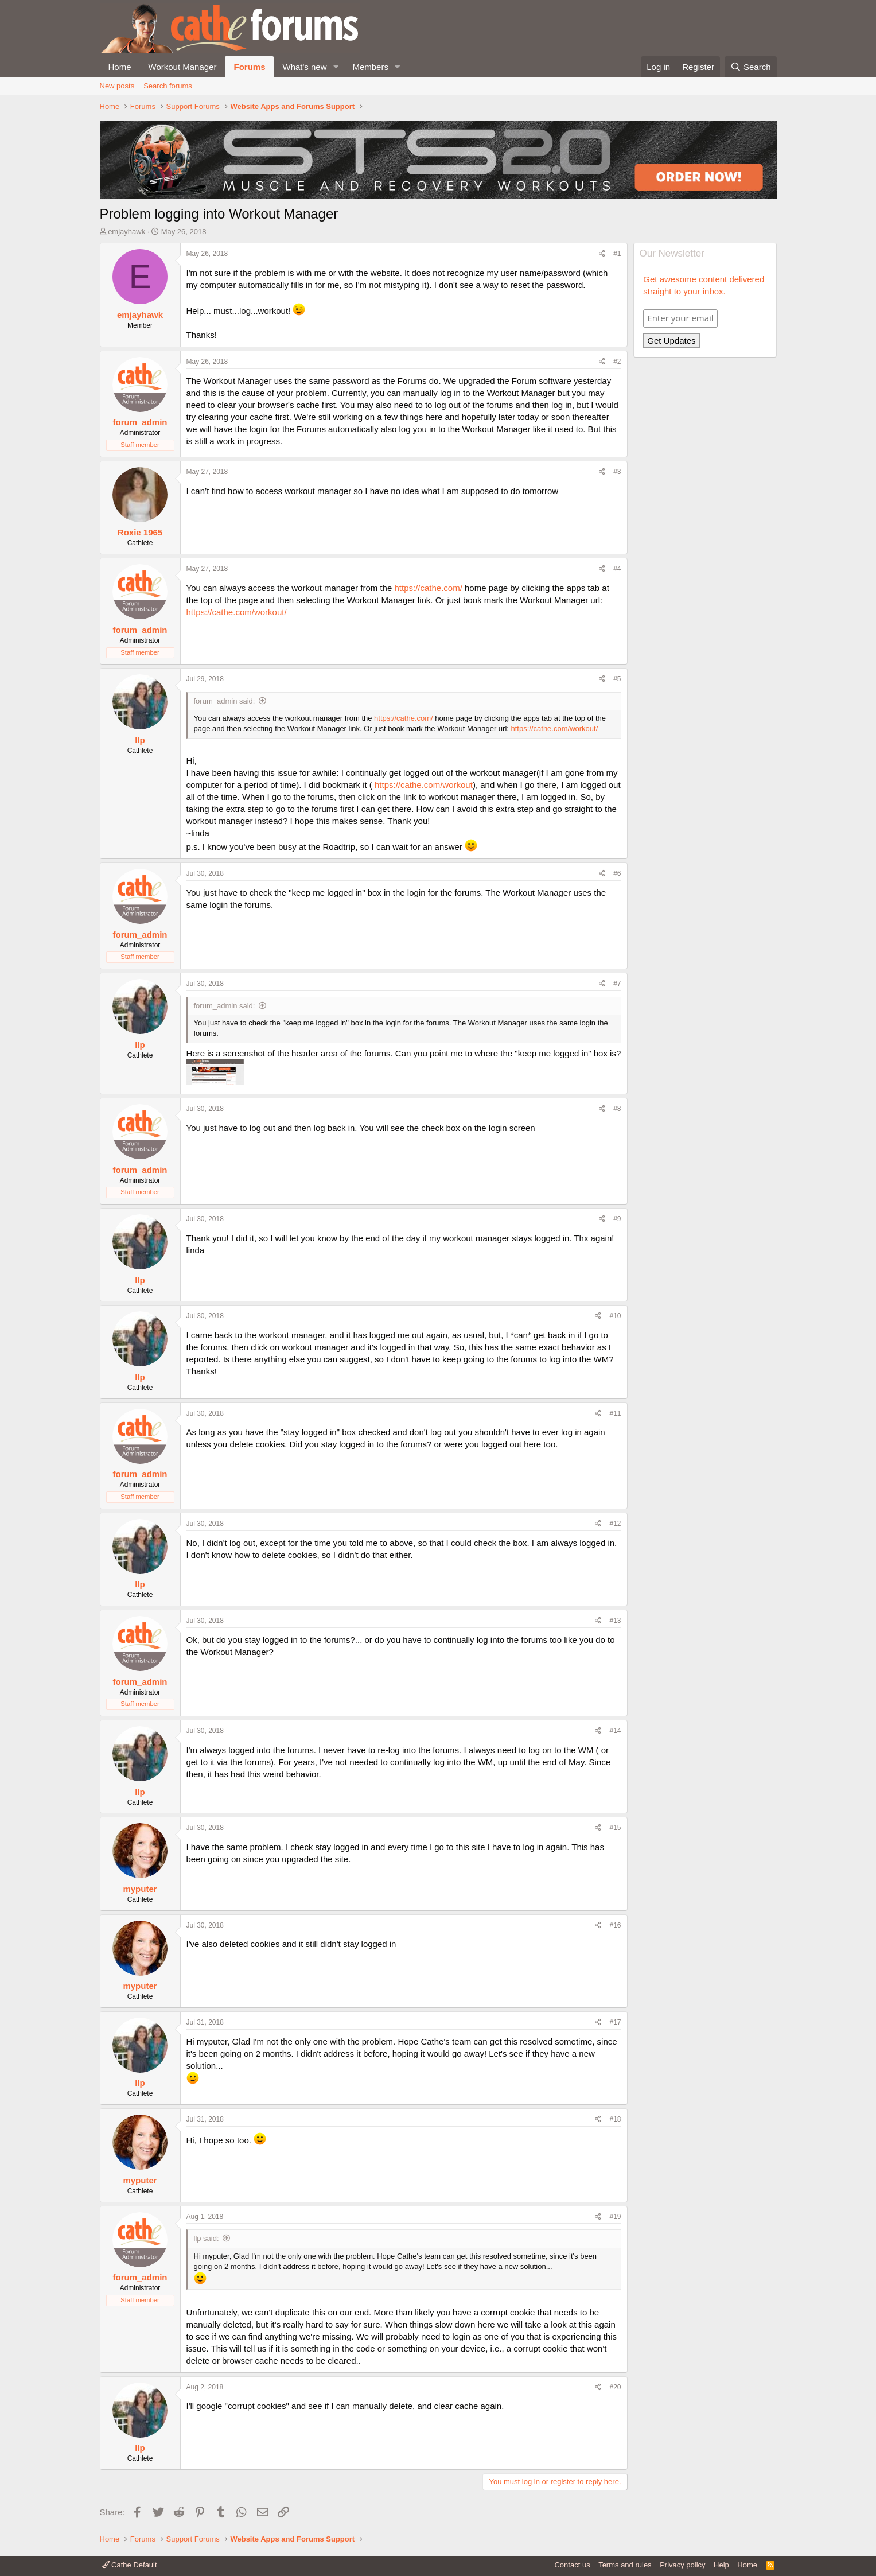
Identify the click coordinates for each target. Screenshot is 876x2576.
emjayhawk (126, 231)
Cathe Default (129, 2565)
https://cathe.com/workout (424, 785)
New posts (117, 85)
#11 (615, 1413)
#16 (615, 1925)
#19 (615, 2217)
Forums (249, 67)
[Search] (751, 66)
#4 (617, 569)
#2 (617, 362)
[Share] (602, 254)
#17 (615, 2022)
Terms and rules (624, 2565)
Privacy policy (682, 2565)
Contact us (572, 2565)
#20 (615, 2387)
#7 (617, 984)
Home (119, 67)
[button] (336, 66)
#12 (615, 1524)
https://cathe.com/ (428, 588)
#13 (615, 1621)
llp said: (206, 2238)
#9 (617, 1219)
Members (370, 67)
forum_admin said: (224, 701)
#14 (615, 1731)
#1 (617, 254)
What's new (304, 67)
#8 (617, 1109)
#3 (617, 472)
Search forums (167, 85)
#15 (615, 1828)
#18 (615, 2119)
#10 (615, 1316)
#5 (617, 679)
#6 (617, 873)
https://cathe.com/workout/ (236, 612)
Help (721, 2565)
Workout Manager (183, 67)
